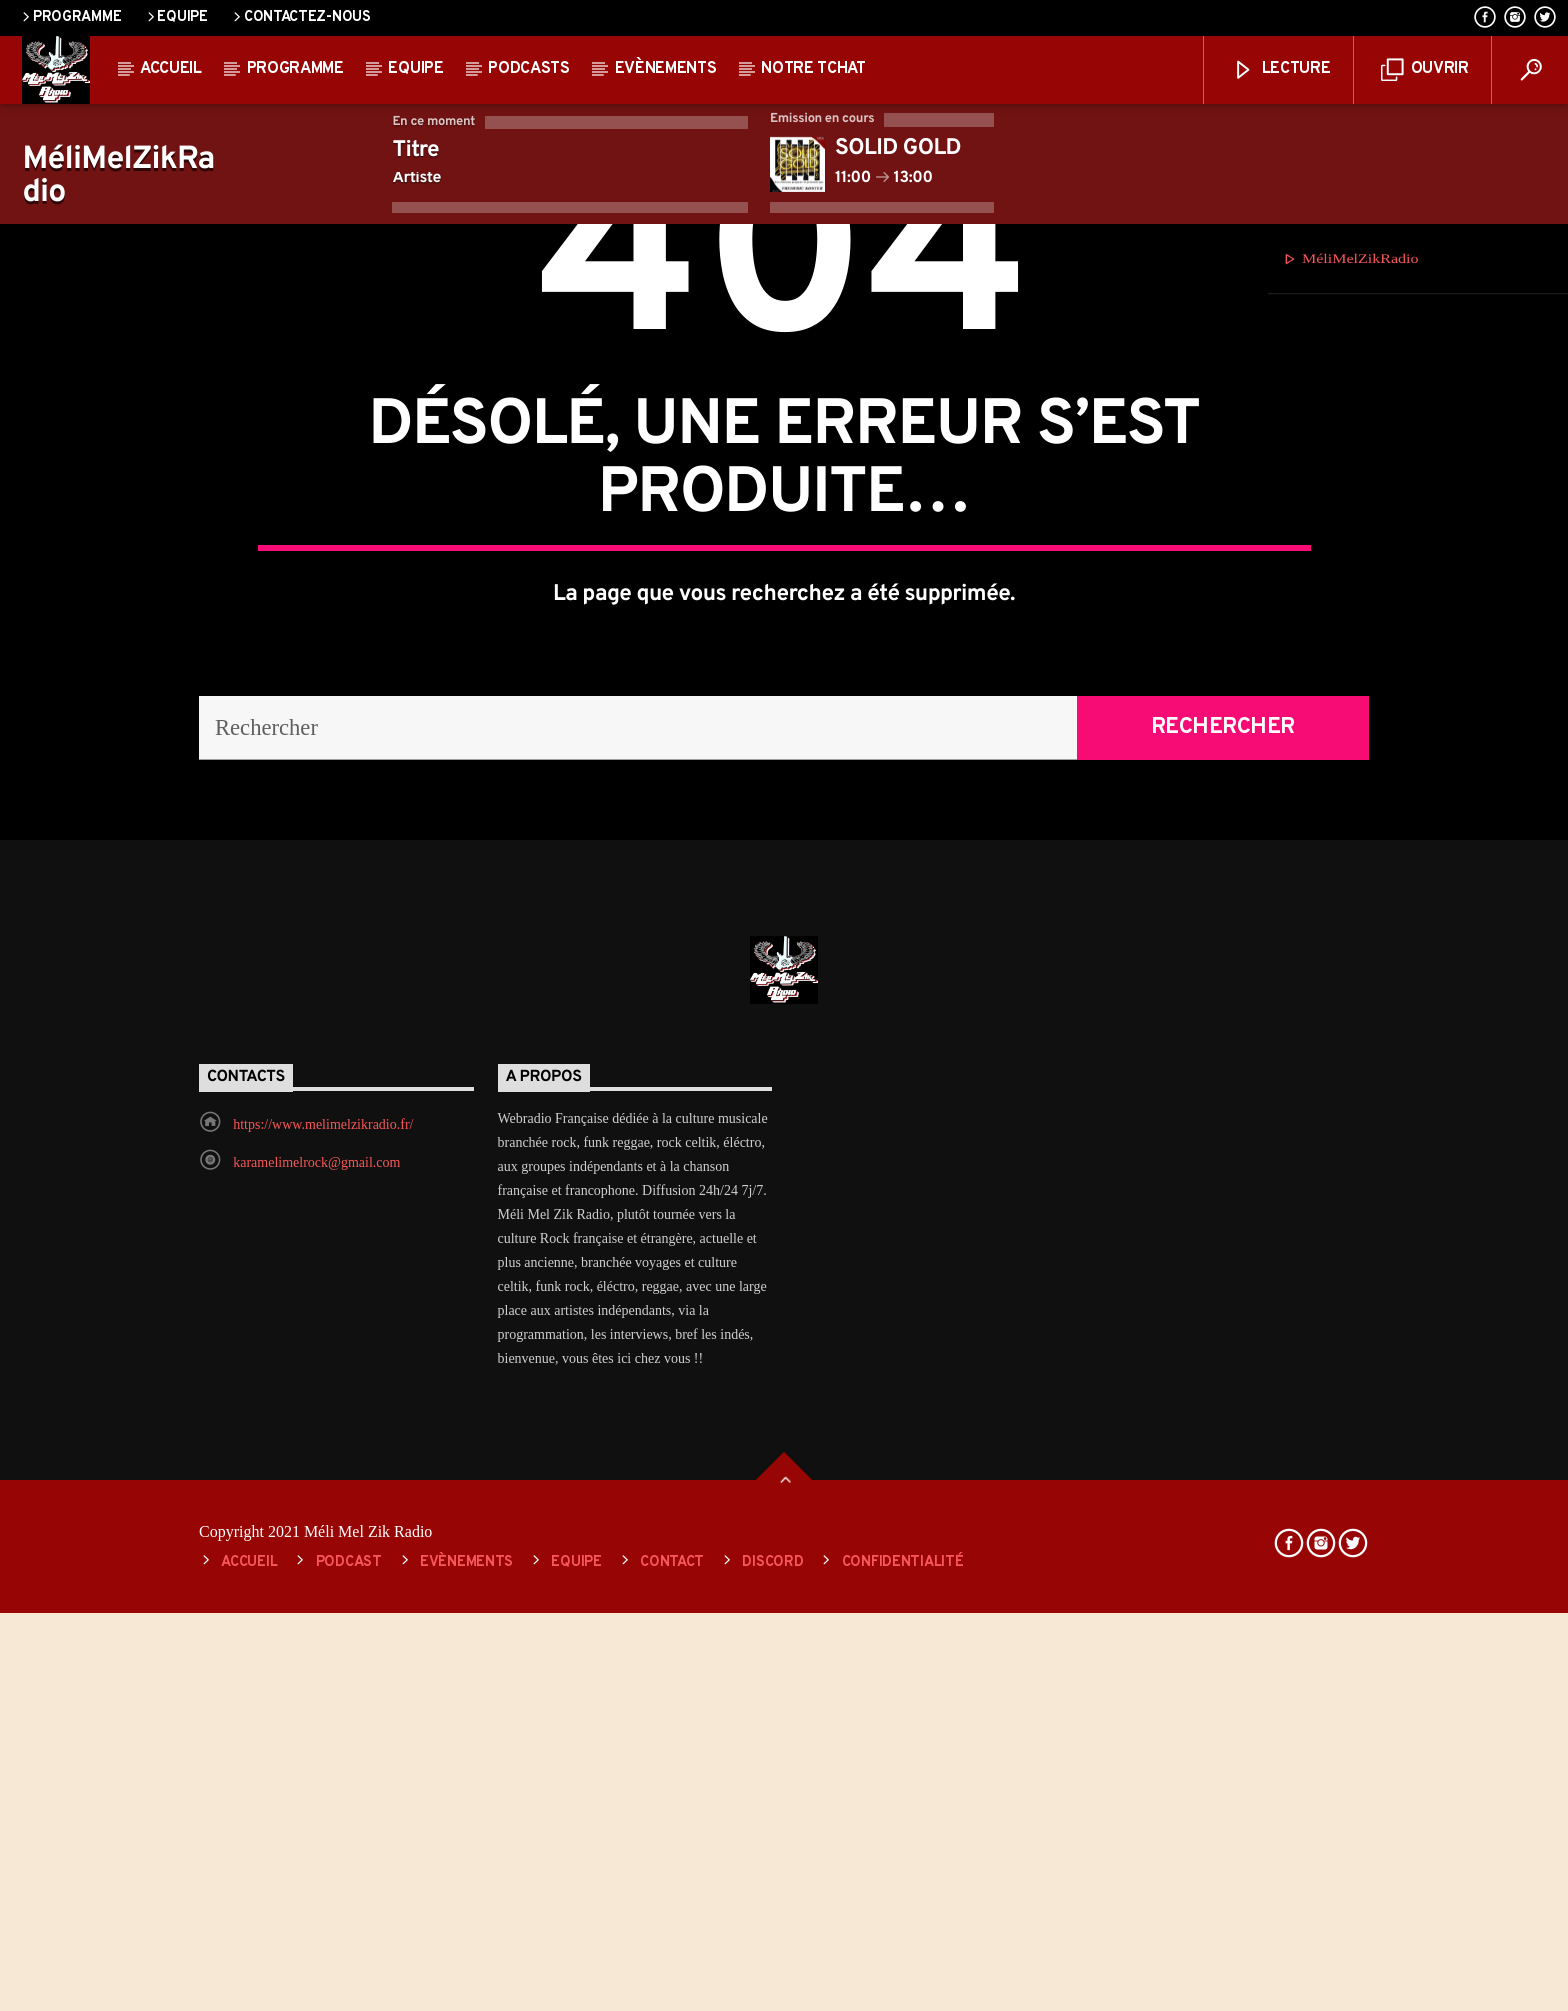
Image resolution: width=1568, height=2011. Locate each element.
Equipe (176, 17)
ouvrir (1425, 70)
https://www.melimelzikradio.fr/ (323, 1750)
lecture (1281, 70)
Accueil (171, 69)
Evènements (666, 69)
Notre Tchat (813, 69)
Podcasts (528, 69)
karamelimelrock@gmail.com (316, 1788)
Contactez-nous (300, 17)
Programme (70, 17)
